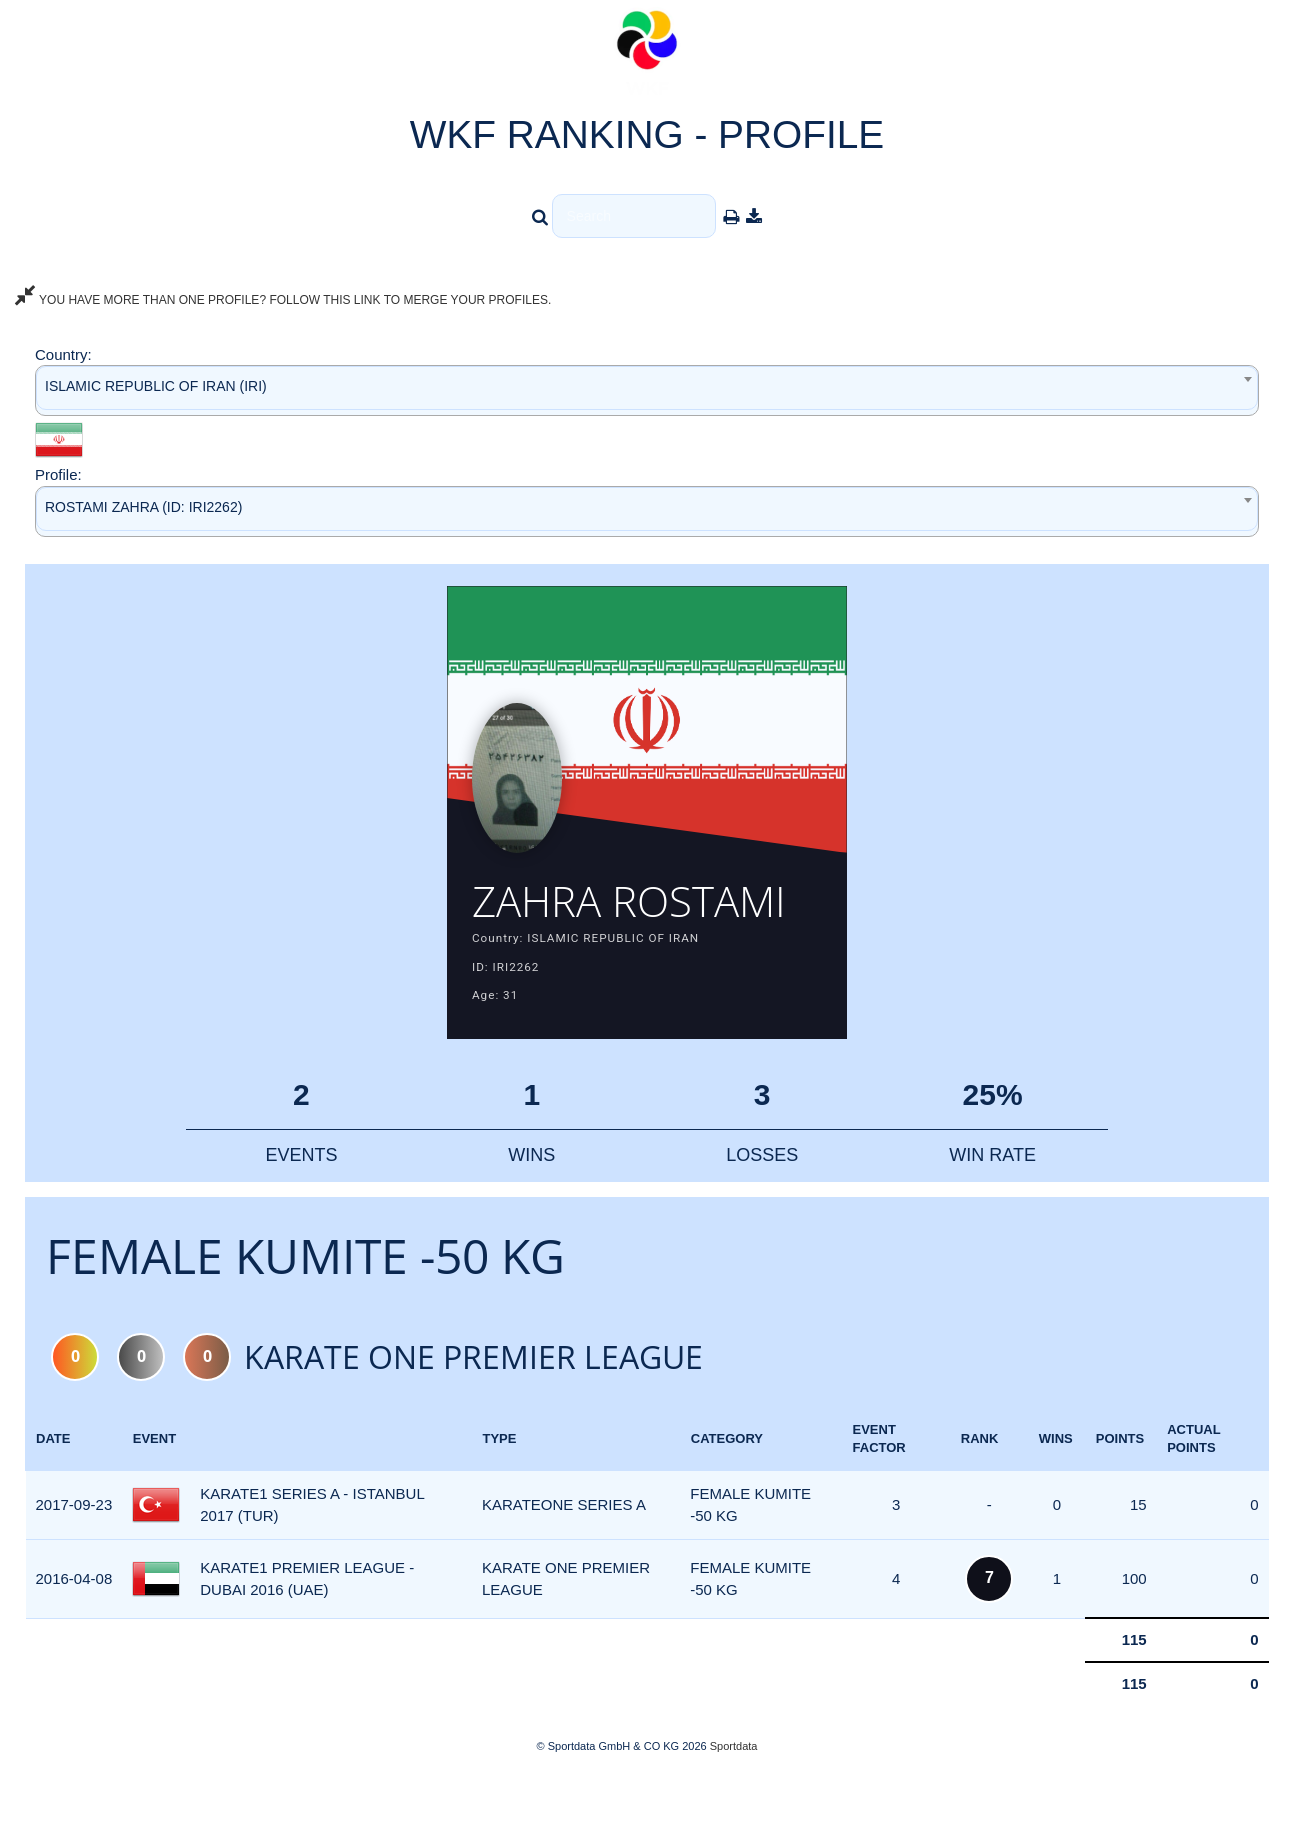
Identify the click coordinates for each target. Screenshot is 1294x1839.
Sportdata (734, 1805)
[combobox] (647, 390)
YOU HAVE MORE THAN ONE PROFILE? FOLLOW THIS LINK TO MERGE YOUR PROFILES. (283, 300)
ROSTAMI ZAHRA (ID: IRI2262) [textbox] (143, 507)
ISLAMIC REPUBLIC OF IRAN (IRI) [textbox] (156, 386)
